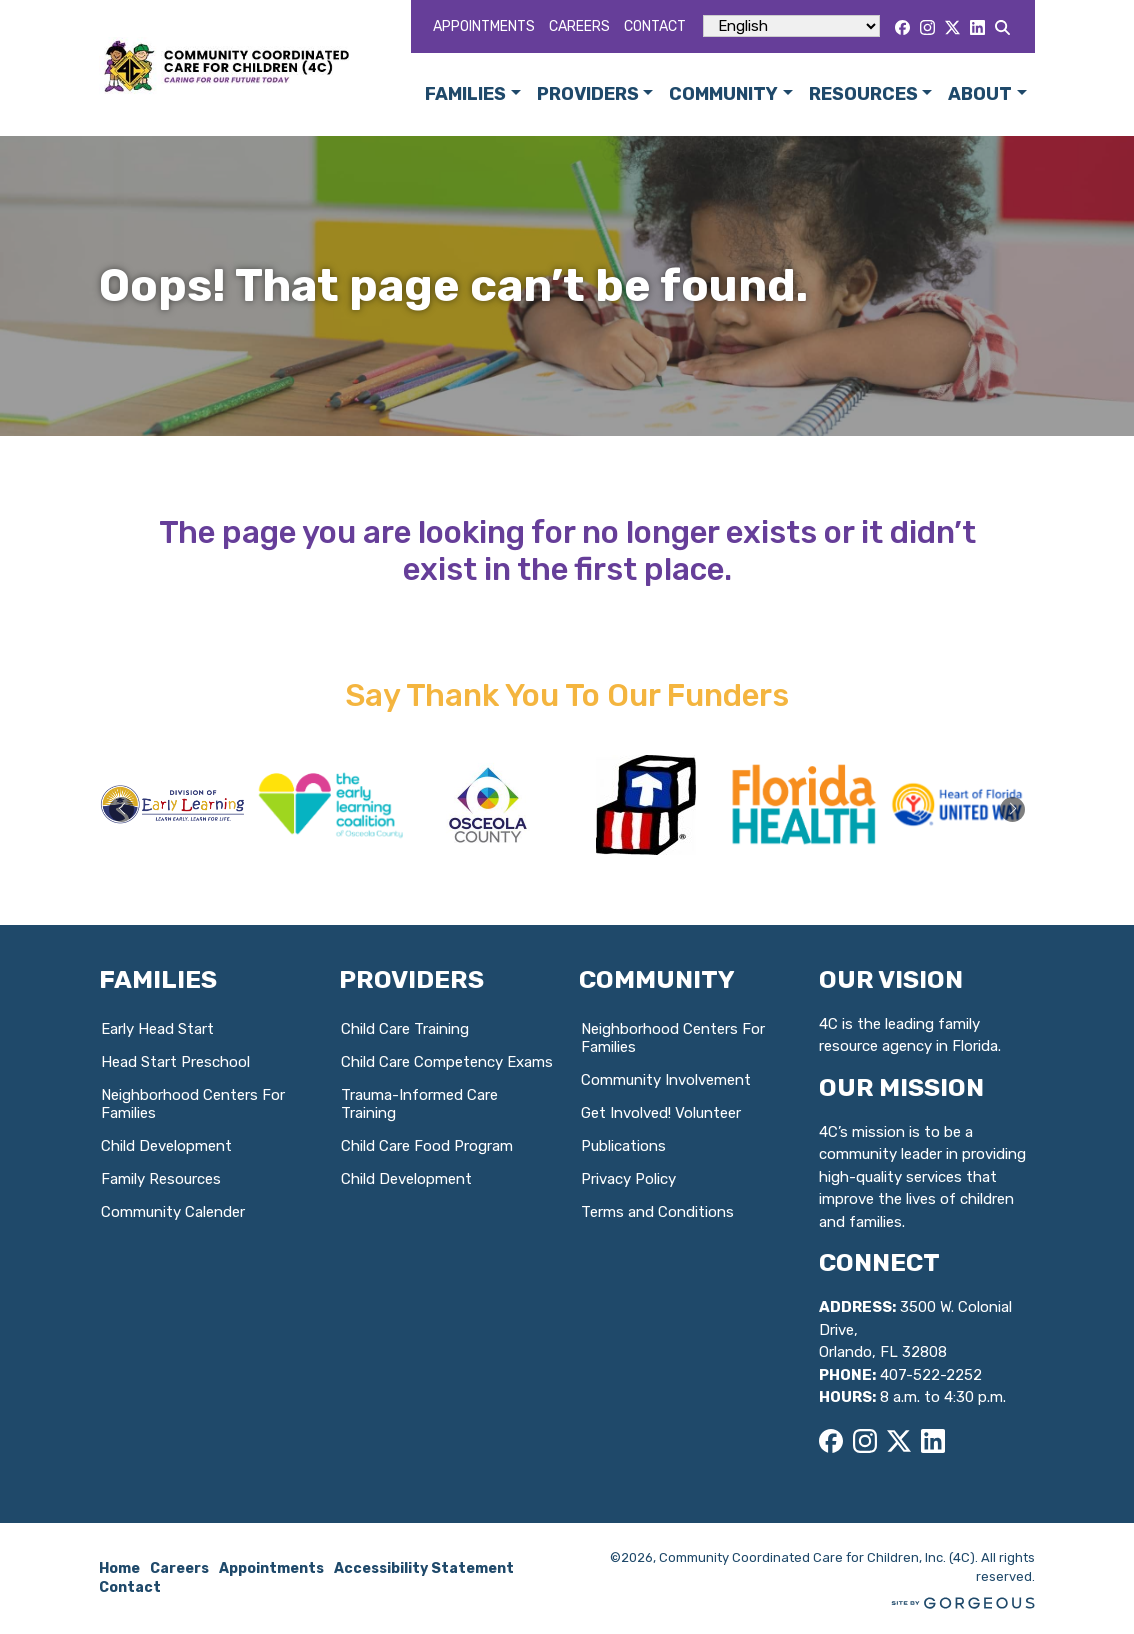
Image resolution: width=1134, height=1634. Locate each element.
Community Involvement (666, 1080)
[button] (1012, 809)
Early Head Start (157, 1029)
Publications (623, 1146)
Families (465, 94)
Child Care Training (405, 1029)
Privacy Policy (628, 1179)
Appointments (484, 26)
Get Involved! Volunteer (661, 1113)
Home (119, 1568)
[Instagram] (927, 27)
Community (723, 94)
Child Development (166, 1146)
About (980, 94)
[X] (952, 27)
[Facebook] (902, 27)
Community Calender (173, 1212)
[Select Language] (791, 26)
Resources (863, 94)
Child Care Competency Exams (447, 1062)
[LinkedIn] (977, 27)
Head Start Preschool (175, 1062)
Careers (579, 26)
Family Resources (161, 1179)
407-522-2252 (931, 1375)
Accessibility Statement (424, 1568)
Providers (588, 94)
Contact (655, 26)
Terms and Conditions (657, 1212)
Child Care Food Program (427, 1146)
